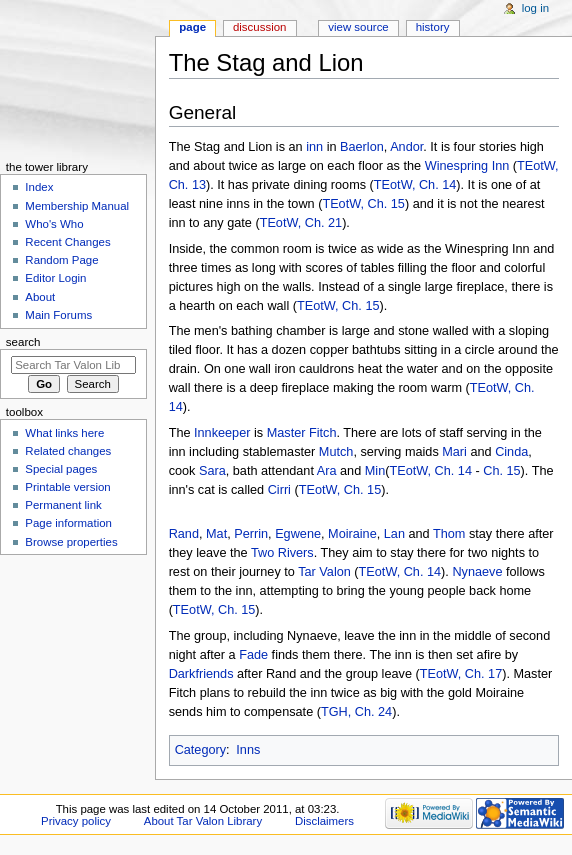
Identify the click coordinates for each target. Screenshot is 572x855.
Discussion (259, 27)
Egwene (298, 534)
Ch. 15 (501, 471)
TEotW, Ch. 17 (461, 674)
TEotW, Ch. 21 (301, 223)
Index (39, 187)
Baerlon (362, 147)
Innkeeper (222, 433)
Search (23, 342)
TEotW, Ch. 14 (415, 185)
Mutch (336, 452)
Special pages (61, 469)
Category (200, 750)
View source (358, 27)
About (40, 297)
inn (314, 147)
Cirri (279, 490)
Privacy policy (76, 821)
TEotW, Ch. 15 (363, 204)
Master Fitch (302, 433)
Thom (449, 534)
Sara (212, 471)
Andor (406, 147)
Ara (327, 471)
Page (192, 27)
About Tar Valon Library (203, 821)
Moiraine (352, 534)
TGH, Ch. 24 (356, 712)
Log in (535, 8)
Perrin (251, 534)
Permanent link (63, 505)
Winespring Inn (467, 166)
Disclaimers (324, 821)
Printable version (67, 487)
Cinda (511, 452)
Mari (454, 452)
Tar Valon (324, 572)
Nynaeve (477, 572)
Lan (394, 534)
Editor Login (55, 278)
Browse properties (71, 542)
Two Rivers (282, 553)
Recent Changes (67, 242)
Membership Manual (77, 206)
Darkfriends (201, 674)
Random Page (61, 260)
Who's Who (54, 224)
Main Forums (58, 315)
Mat (216, 534)
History (433, 27)
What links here (64, 433)
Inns (248, 750)
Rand (184, 534)
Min (375, 471)
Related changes (68, 451)
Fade (253, 655)
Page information (68, 523)
